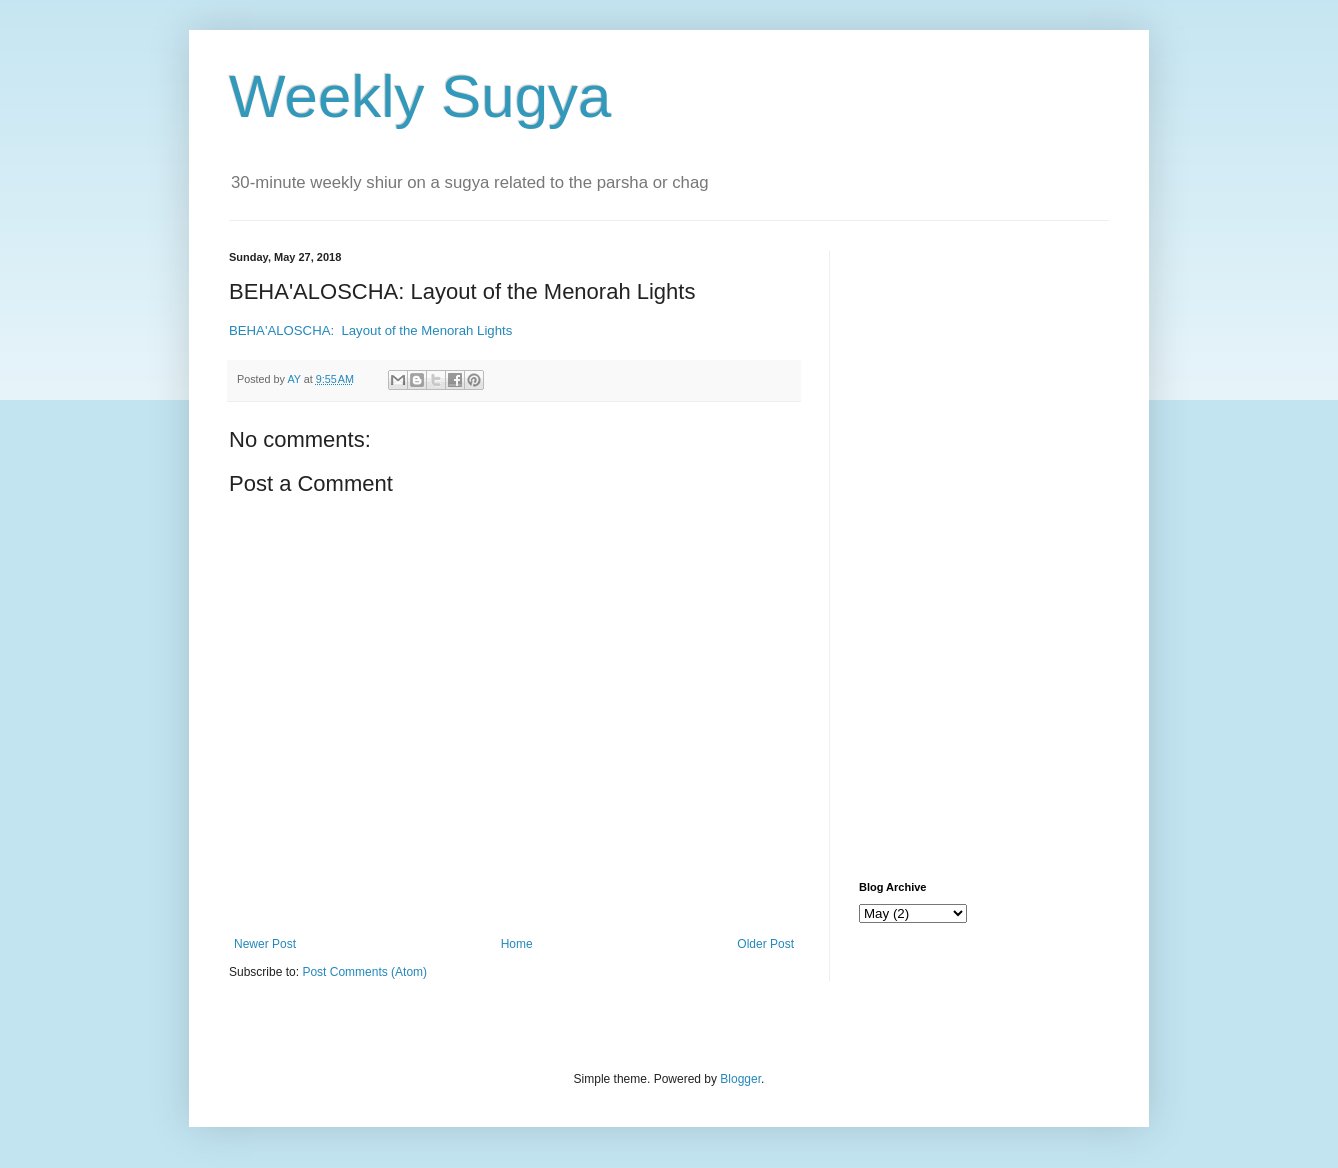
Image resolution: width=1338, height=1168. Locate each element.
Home (517, 944)
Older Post (765, 944)
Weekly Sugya (420, 96)
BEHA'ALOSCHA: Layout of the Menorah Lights (370, 330)
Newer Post (265, 944)
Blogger (740, 1079)
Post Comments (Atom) (364, 972)
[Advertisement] (984, 551)
